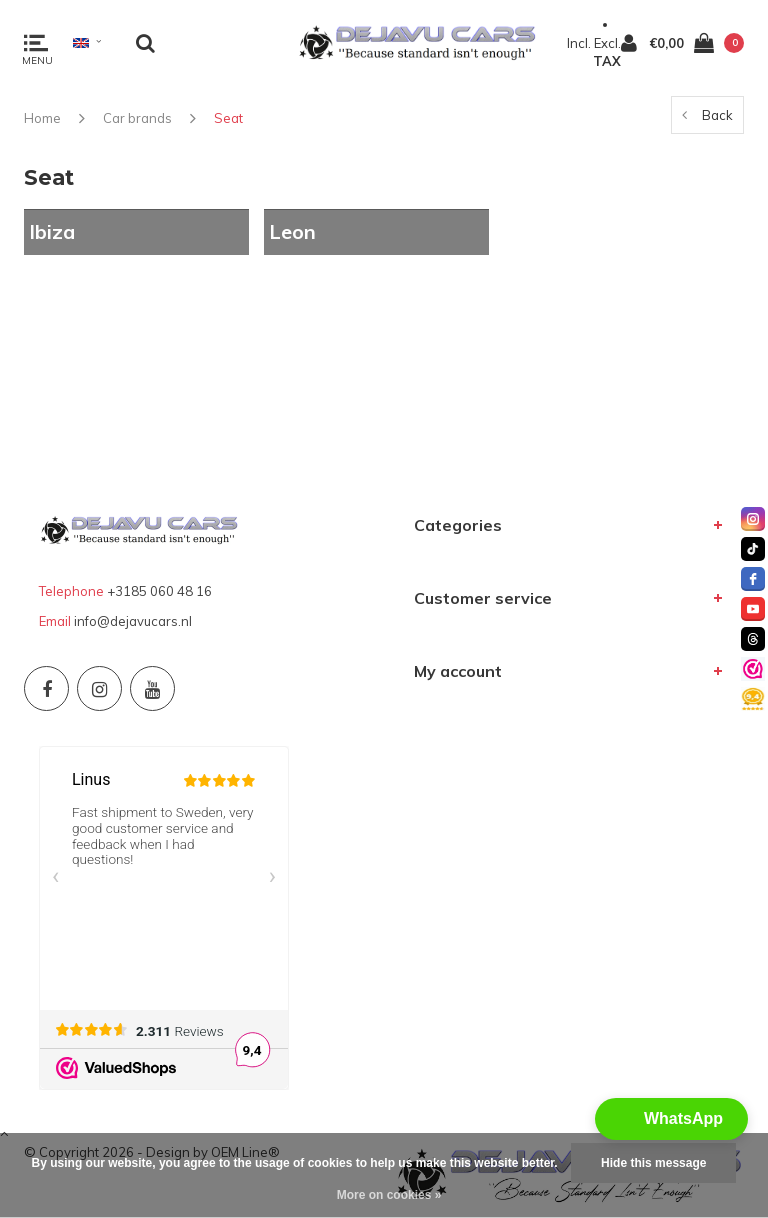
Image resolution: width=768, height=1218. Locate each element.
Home (42, 118)
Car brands (137, 118)
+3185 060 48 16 (159, 591)
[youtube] (753, 609)
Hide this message (653, 1163)
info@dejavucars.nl (133, 621)
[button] (671, 1119)
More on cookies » (389, 1195)
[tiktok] (753, 549)
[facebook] (753, 579)
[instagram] (753, 519)
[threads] (753, 639)
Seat (228, 118)
